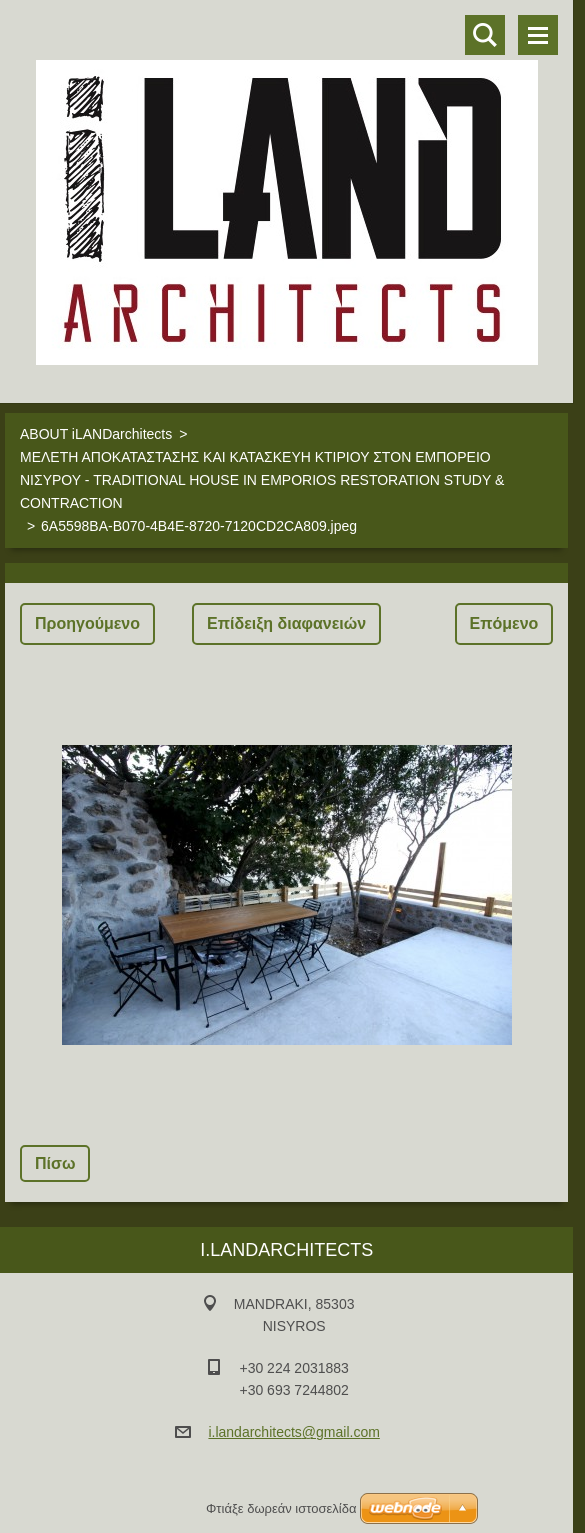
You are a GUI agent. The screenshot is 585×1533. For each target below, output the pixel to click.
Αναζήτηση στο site (485, 35)
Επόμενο (504, 623)
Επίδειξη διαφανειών (286, 623)
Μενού (538, 35)
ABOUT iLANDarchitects (96, 434)
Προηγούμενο (87, 623)
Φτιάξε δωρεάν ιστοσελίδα (281, 1508)
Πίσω (55, 1163)
